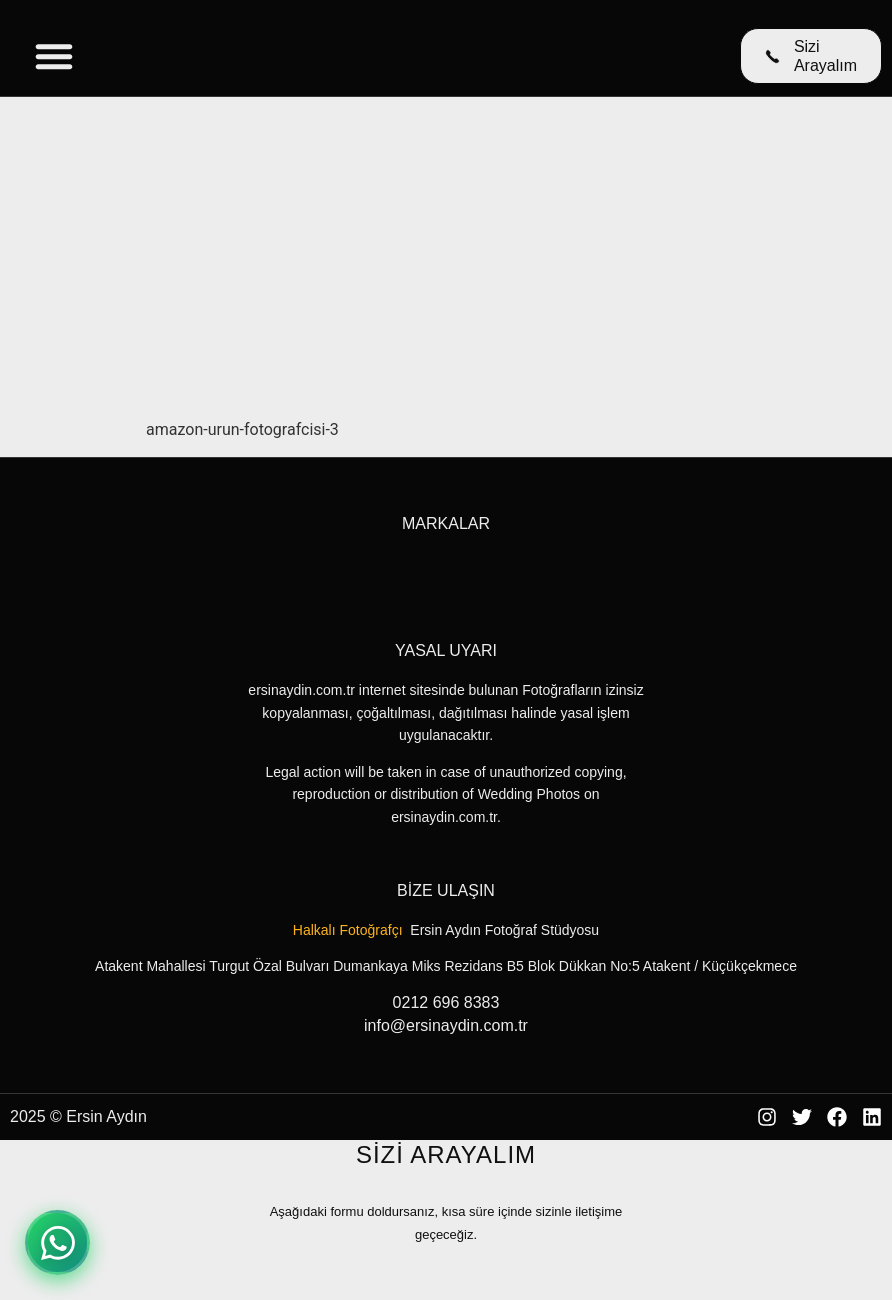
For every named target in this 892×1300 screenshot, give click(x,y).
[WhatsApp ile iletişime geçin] (57, 1242)
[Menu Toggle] (54, 56)
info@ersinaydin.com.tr (446, 1025)
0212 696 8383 (446, 1002)
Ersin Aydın (106, 1116)
